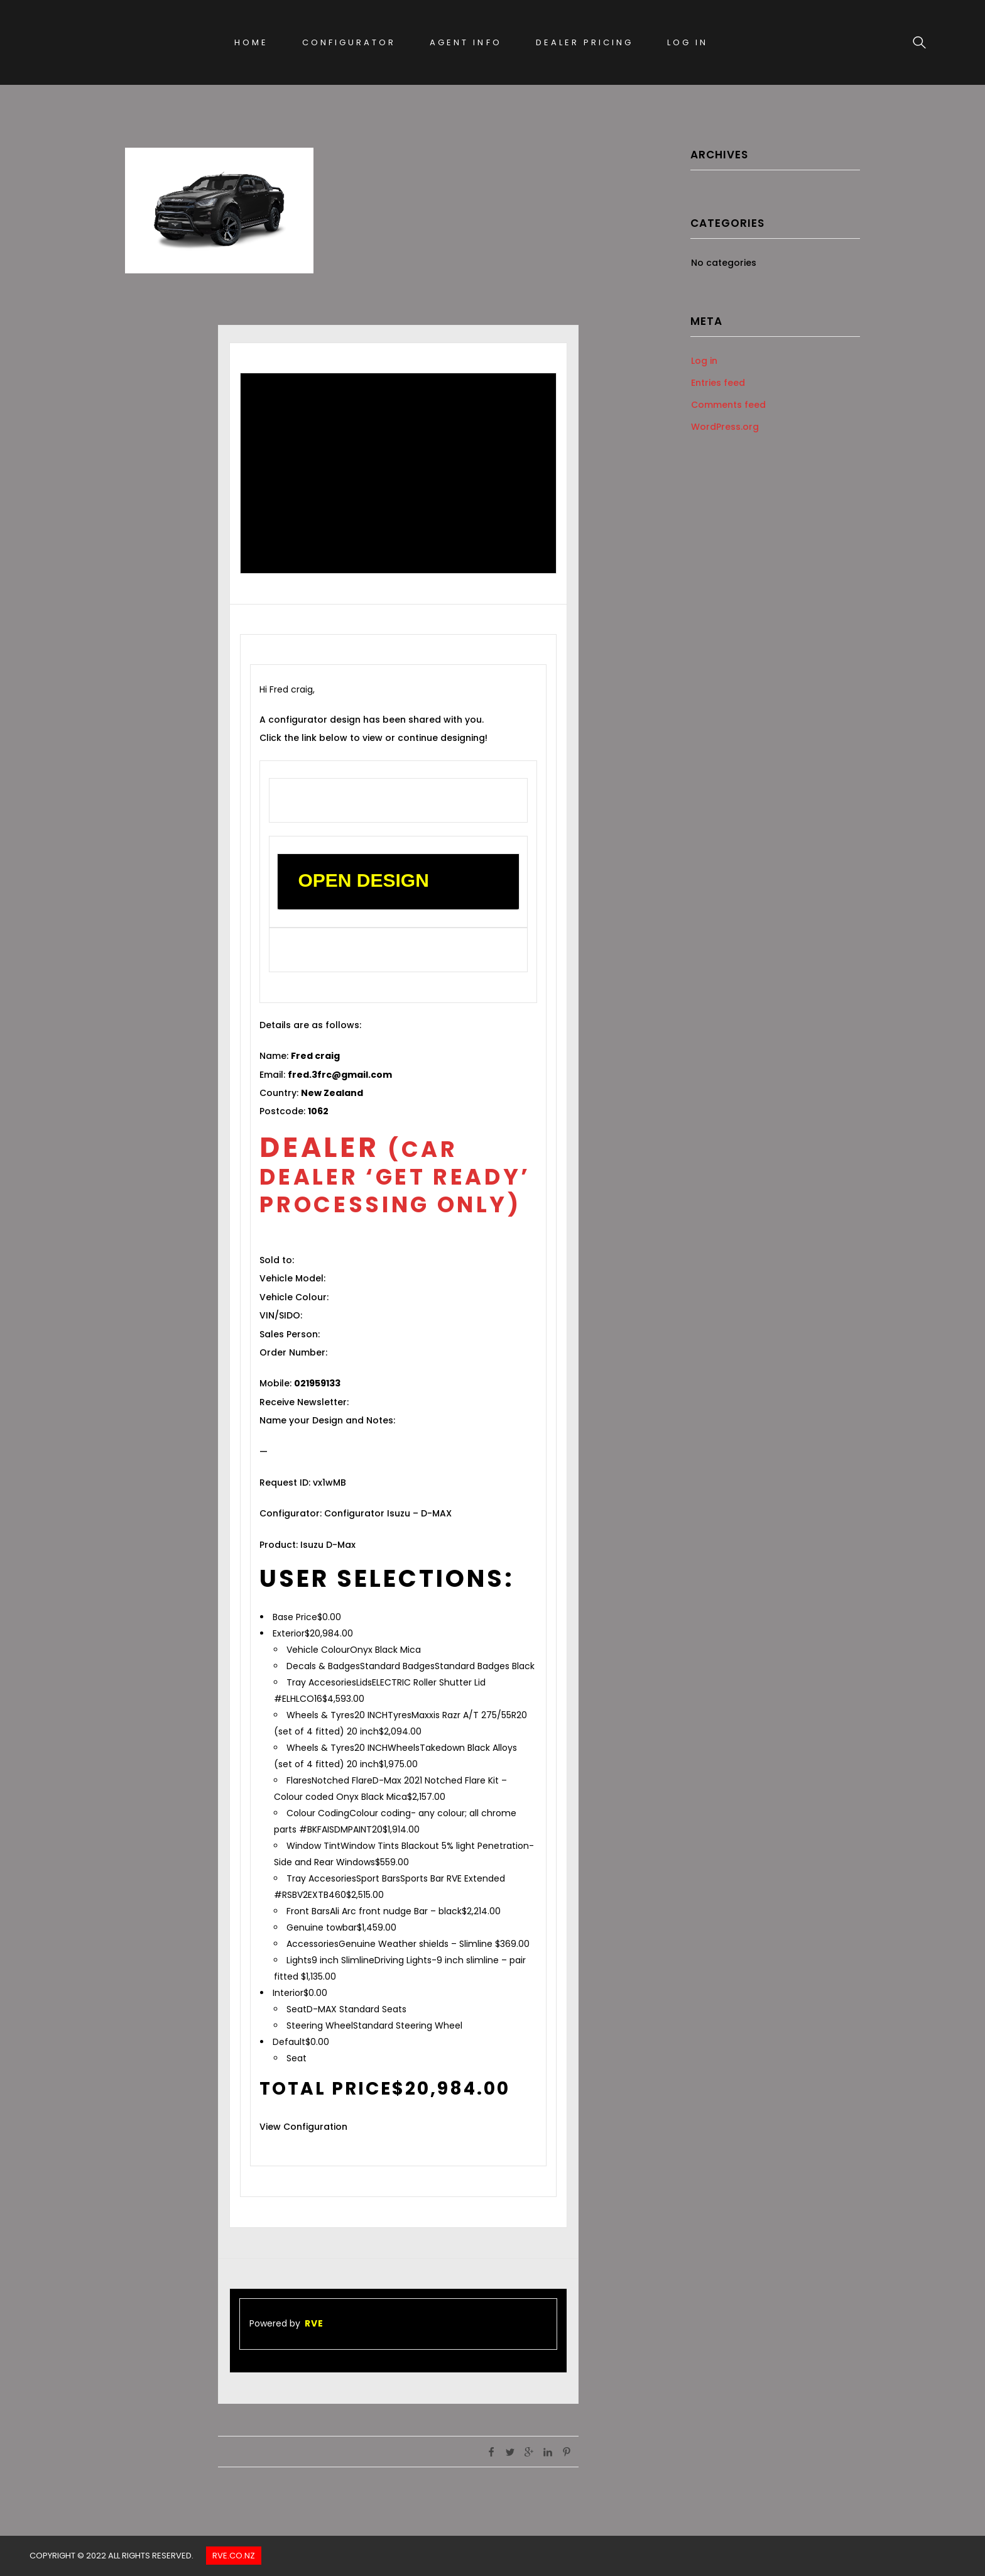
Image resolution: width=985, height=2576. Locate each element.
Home (251, 42)
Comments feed (728, 404)
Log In (687, 42)
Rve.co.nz (233, 2556)
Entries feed (718, 382)
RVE (314, 2323)
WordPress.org (725, 426)
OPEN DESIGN (363, 880)
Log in (704, 360)
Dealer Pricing (584, 42)
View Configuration (303, 2126)
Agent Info (465, 42)
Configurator (349, 42)
